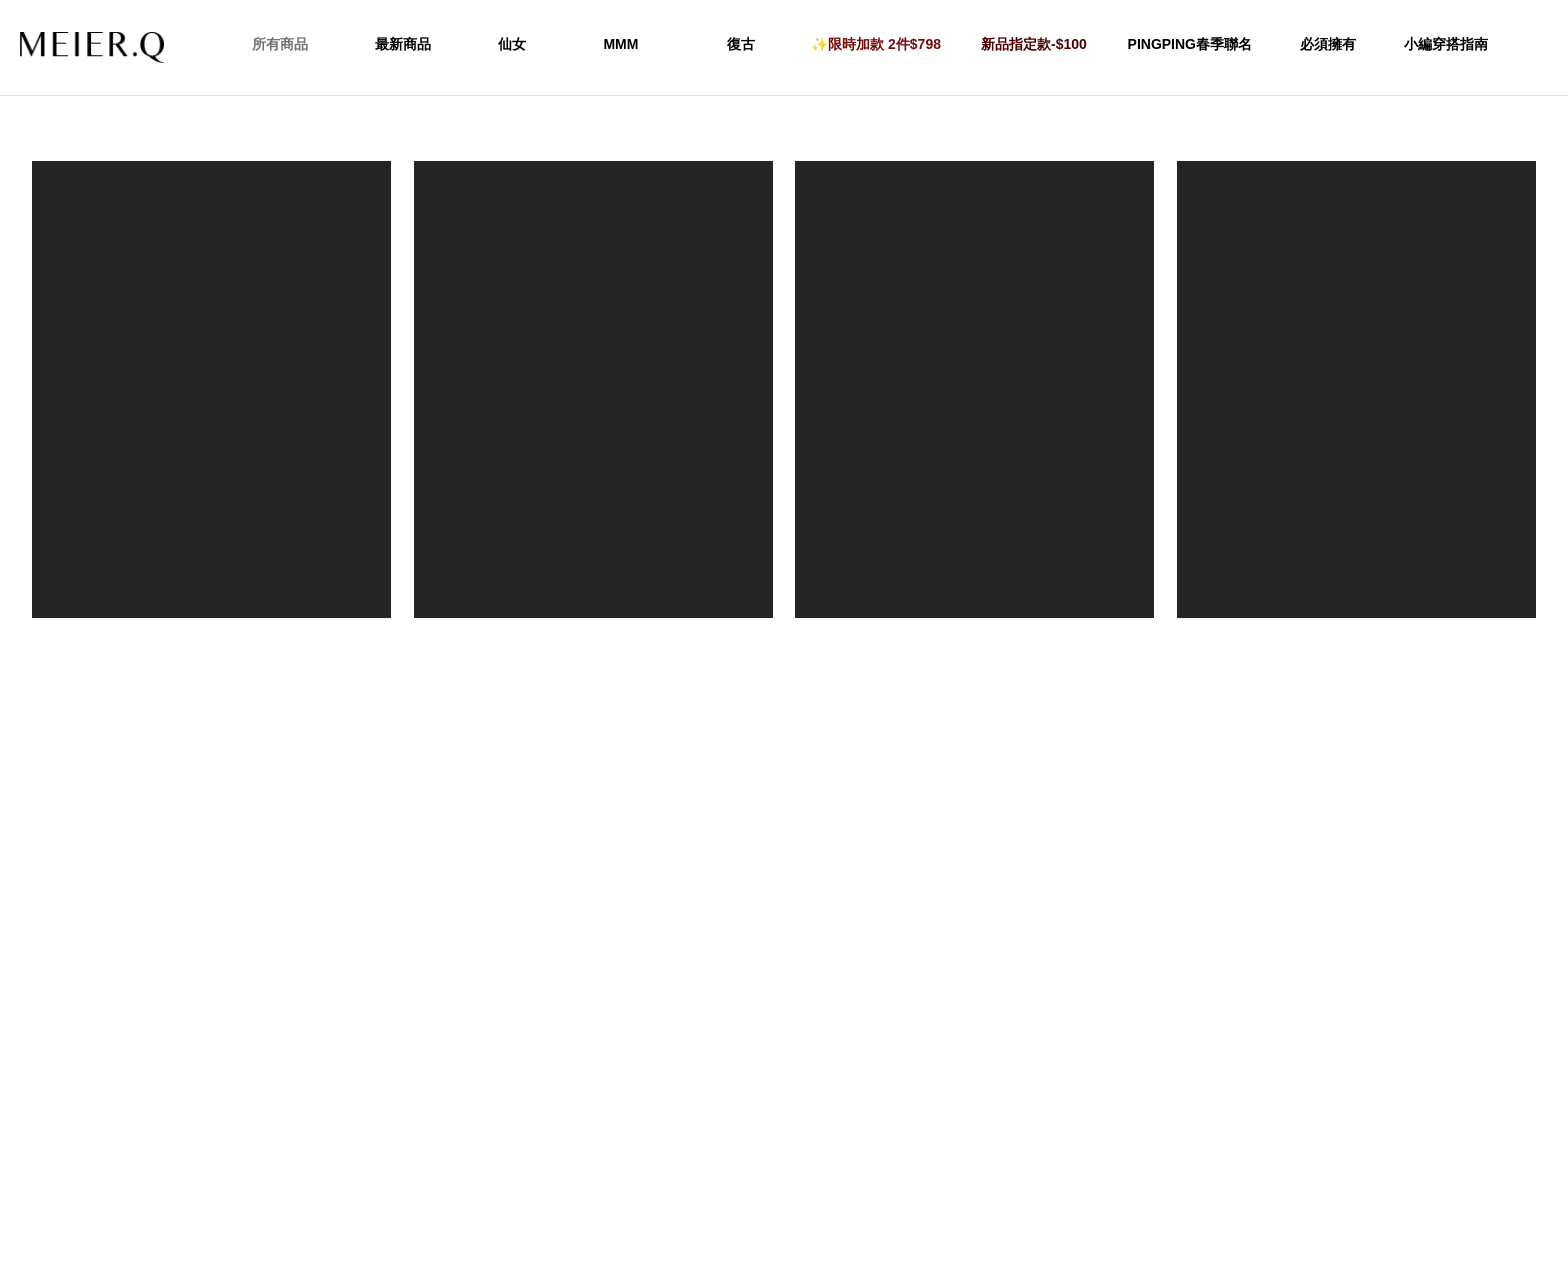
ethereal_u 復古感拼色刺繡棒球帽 (212, 639)
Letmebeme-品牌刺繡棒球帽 (593, 639)
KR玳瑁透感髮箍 (975, 639)
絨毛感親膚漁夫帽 (1356, 639)
